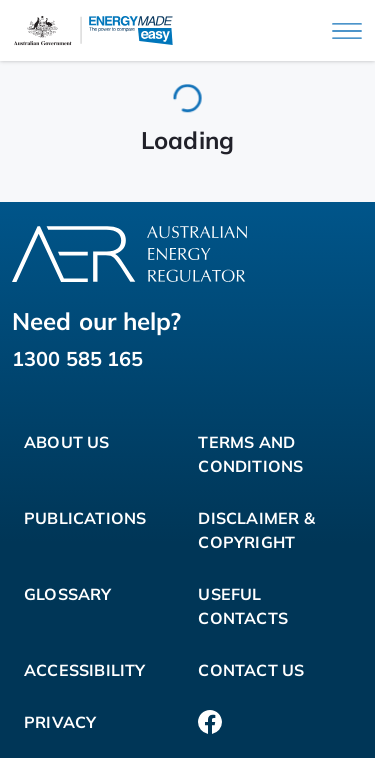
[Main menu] (347, 31)
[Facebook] (210, 722)
